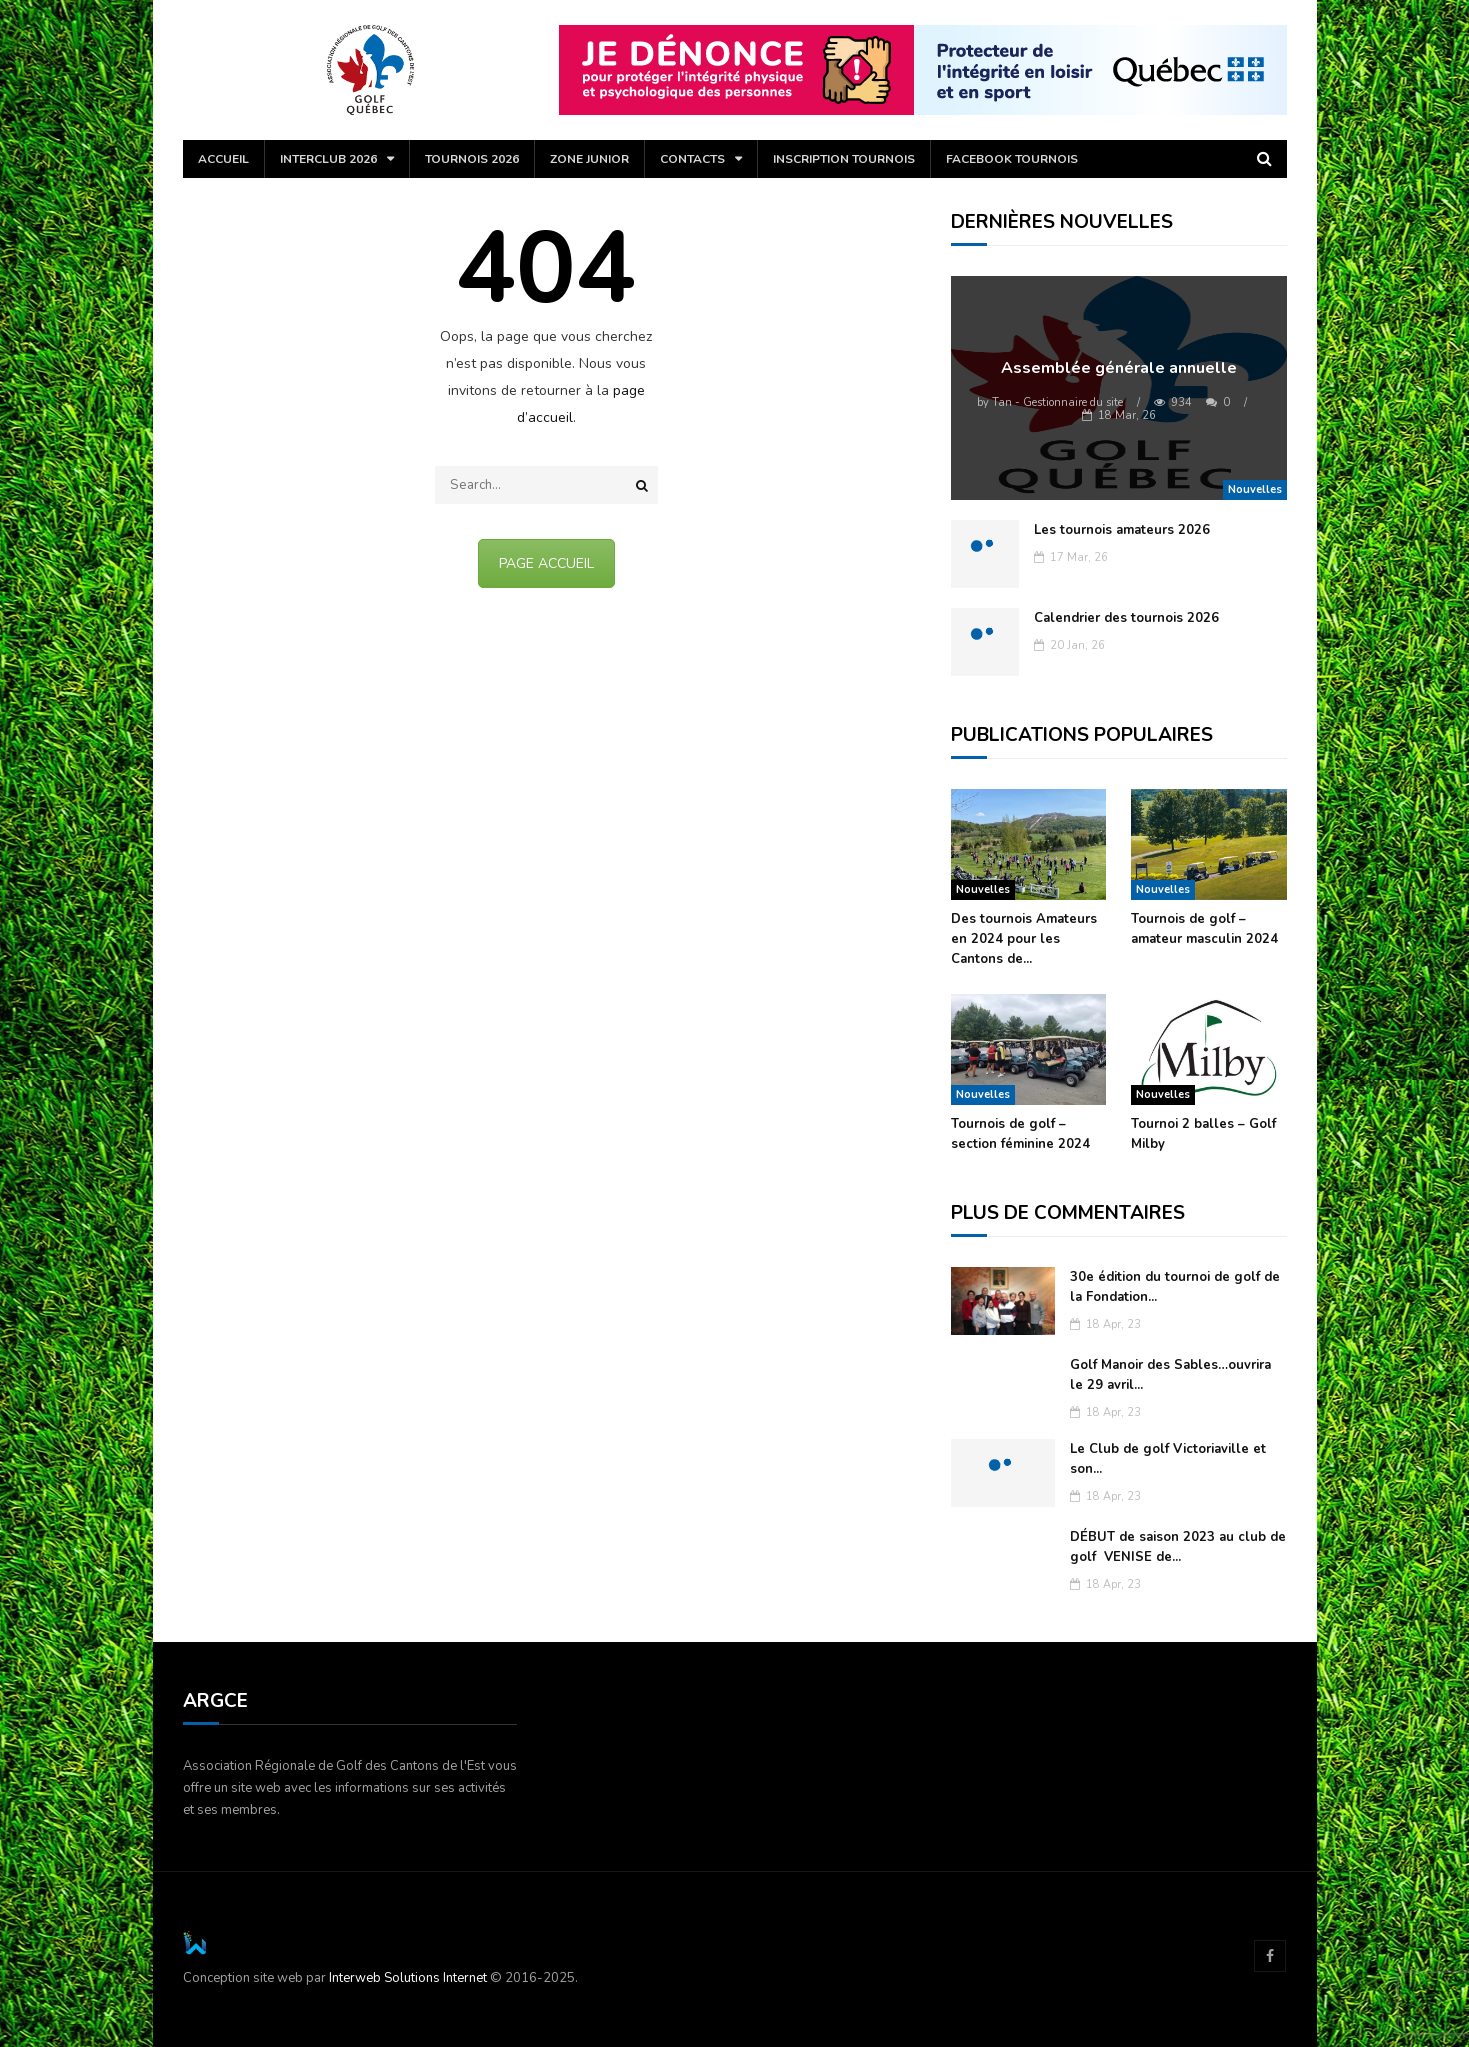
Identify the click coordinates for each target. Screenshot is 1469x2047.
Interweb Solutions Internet (408, 1978)
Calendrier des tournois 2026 (1126, 618)
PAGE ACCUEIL (546, 563)
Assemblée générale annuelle (1119, 368)
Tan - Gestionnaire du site (1050, 402)
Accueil (223, 159)
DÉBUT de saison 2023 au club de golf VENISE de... (1178, 1547)
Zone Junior (589, 159)
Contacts (692, 159)
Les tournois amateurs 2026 (1122, 530)
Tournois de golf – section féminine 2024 (1020, 1134)
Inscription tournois (844, 159)
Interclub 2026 (328, 159)
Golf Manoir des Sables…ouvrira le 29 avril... (1170, 1375)
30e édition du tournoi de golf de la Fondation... (1175, 1287)
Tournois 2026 (472, 159)
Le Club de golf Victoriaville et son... (1168, 1459)
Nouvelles (1255, 489)
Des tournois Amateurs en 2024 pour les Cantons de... (1024, 939)
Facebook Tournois (1012, 159)
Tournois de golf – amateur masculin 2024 (1204, 929)
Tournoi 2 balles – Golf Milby (1203, 1134)
